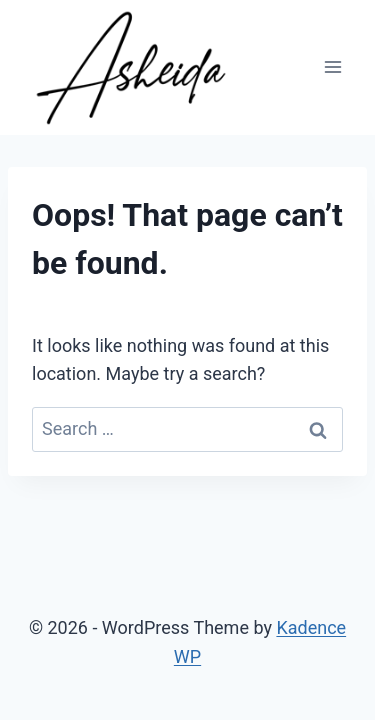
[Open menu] (332, 67)
